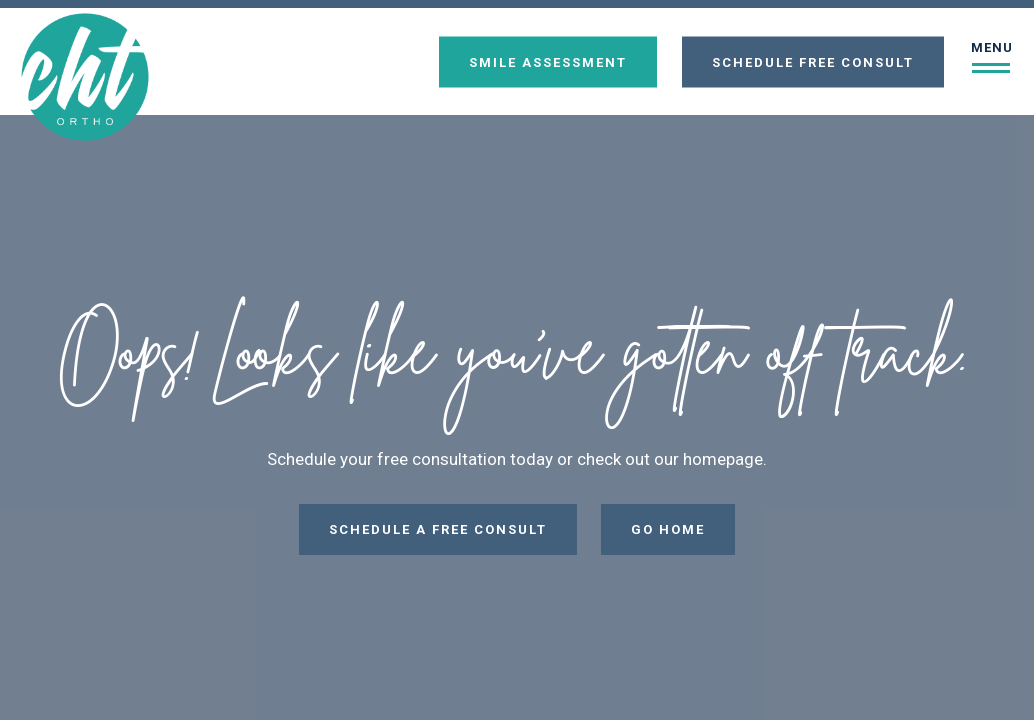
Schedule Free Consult (813, 61)
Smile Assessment (548, 61)
